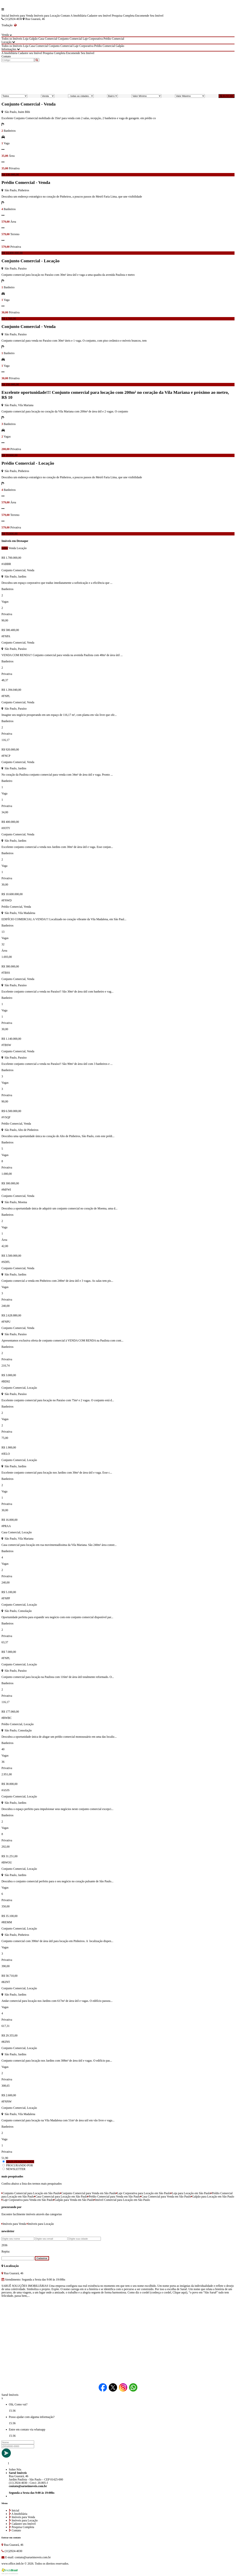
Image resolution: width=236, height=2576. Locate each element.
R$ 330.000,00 (10, 174)
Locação (22, 548)
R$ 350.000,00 (10, 384)
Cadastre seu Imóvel (99, 15)
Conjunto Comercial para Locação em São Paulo (30, 2193)
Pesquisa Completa (123, 15)
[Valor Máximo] (190, 96)
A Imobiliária (78, 15)
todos (4, 548)
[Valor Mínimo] (146, 96)
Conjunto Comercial (70, 38)
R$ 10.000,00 (9, 455)
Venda (12, 548)
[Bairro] (112, 96)
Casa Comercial (47, 38)
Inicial (5, 15)
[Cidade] (81, 96)
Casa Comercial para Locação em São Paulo (61, 2196)
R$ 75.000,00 (9, 533)
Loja (25, 38)
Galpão (33, 38)
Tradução (9, 25)
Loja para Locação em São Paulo (191, 2193)
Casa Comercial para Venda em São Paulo (165, 2196)
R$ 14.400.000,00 (12, 253)
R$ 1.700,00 (8, 318)
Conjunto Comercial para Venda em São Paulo (88, 2193)
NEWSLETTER (15, 2169)
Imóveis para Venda (21, 15)
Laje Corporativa (93, 38)
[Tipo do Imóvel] (14, 96)
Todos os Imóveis (11, 38)
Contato (65, 15)
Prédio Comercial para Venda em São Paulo (114, 2196)
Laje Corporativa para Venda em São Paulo (27, 2199)
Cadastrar (42, 2258)
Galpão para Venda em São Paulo (73, 2199)
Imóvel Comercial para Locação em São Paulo (122, 2199)
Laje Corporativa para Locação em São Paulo (143, 2193)
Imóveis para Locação (47, 15)
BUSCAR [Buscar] (226, 96)
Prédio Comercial (113, 38)
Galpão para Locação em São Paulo (212, 2196)
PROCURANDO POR (19, 2165)
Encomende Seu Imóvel (149, 15)
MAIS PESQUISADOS (20, 2161)
